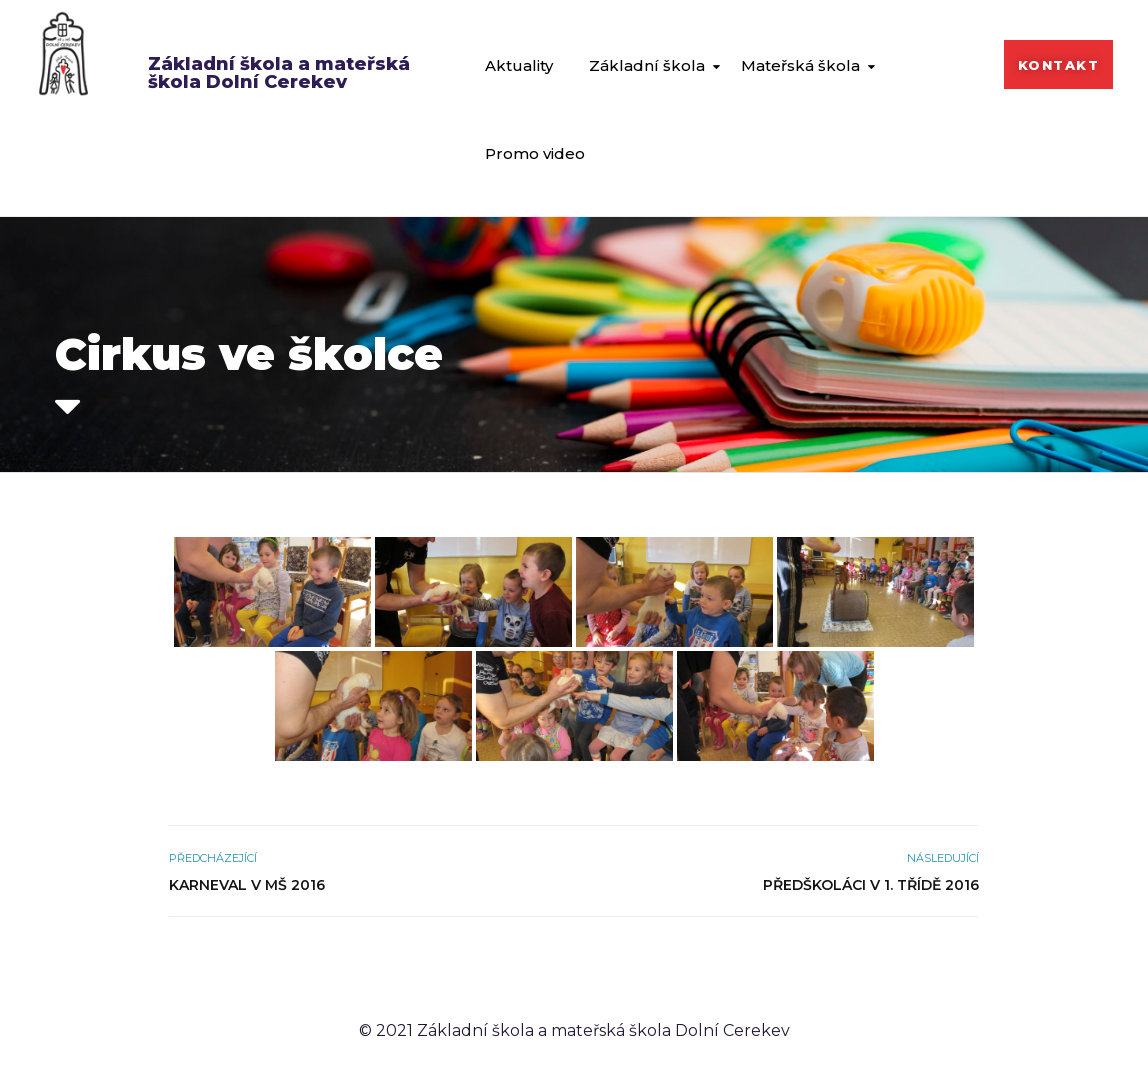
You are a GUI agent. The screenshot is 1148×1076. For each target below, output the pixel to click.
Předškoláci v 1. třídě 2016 (871, 885)
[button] (1059, 64)
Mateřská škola (800, 65)
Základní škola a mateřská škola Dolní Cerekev (279, 73)
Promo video (535, 153)
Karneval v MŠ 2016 (247, 885)
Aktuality (519, 65)
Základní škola (647, 65)
